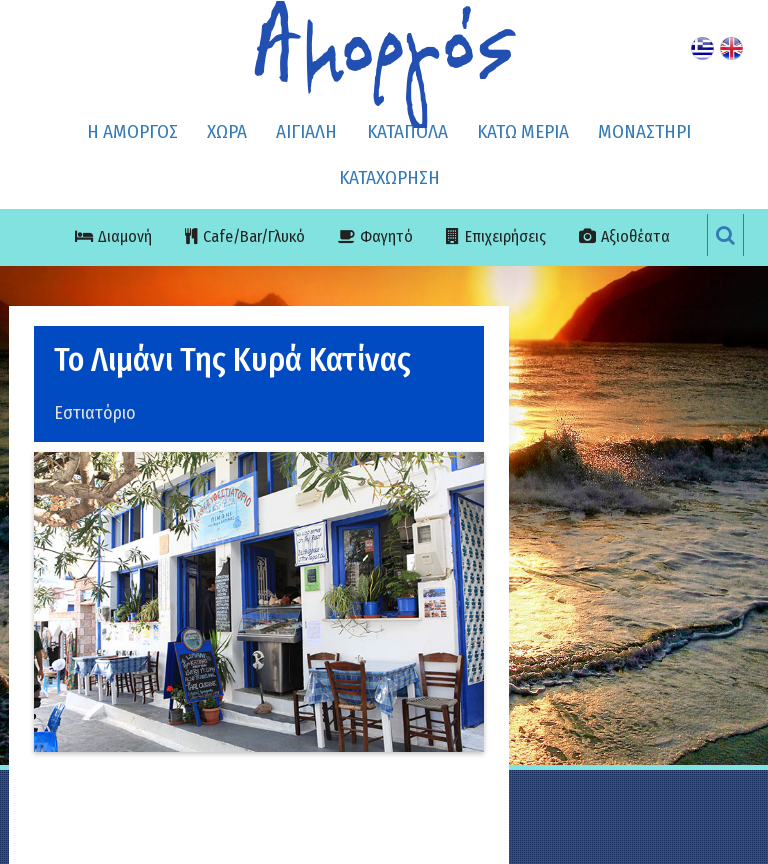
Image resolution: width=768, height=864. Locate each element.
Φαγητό (386, 236)
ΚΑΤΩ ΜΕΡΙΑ (523, 131)
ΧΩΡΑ (227, 131)
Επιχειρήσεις (505, 236)
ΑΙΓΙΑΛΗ (306, 131)
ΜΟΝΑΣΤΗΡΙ (644, 131)
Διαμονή (125, 236)
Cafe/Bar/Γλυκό (254, 236)
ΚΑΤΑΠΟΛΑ (407, 131)
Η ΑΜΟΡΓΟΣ (132, 131)
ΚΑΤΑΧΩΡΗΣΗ (389, 177)
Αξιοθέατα (635, 236)
